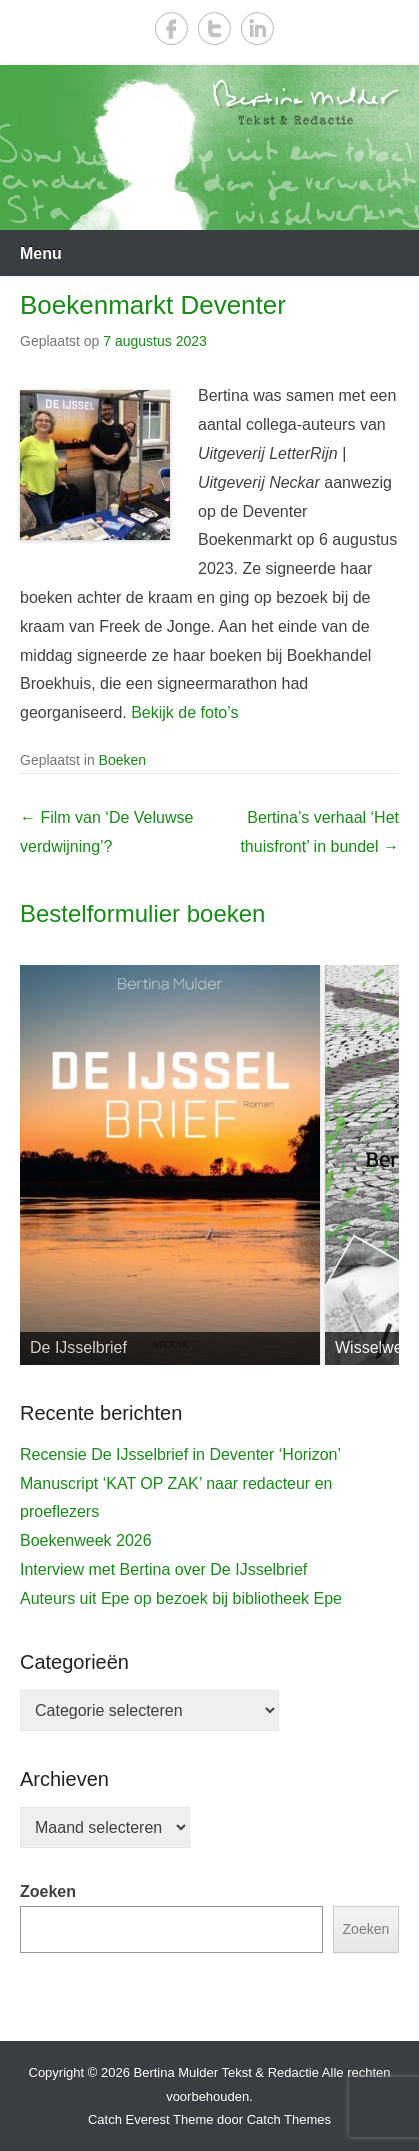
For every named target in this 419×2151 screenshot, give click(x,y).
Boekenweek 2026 (86, 1540)
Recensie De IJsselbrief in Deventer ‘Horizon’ (180, 1454)
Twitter (214, 28)
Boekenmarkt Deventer (153, 305)
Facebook (171, 28)
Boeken (122, 760)
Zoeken (48, 1891)
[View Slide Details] (170, 1165)
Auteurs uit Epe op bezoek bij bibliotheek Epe (181, 1598)
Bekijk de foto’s (184, 712)
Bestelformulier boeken (142, 913)
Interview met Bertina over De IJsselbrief (163, 1569)
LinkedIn (257, 28)
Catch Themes (289, 2119)
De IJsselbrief (78, 1347)
